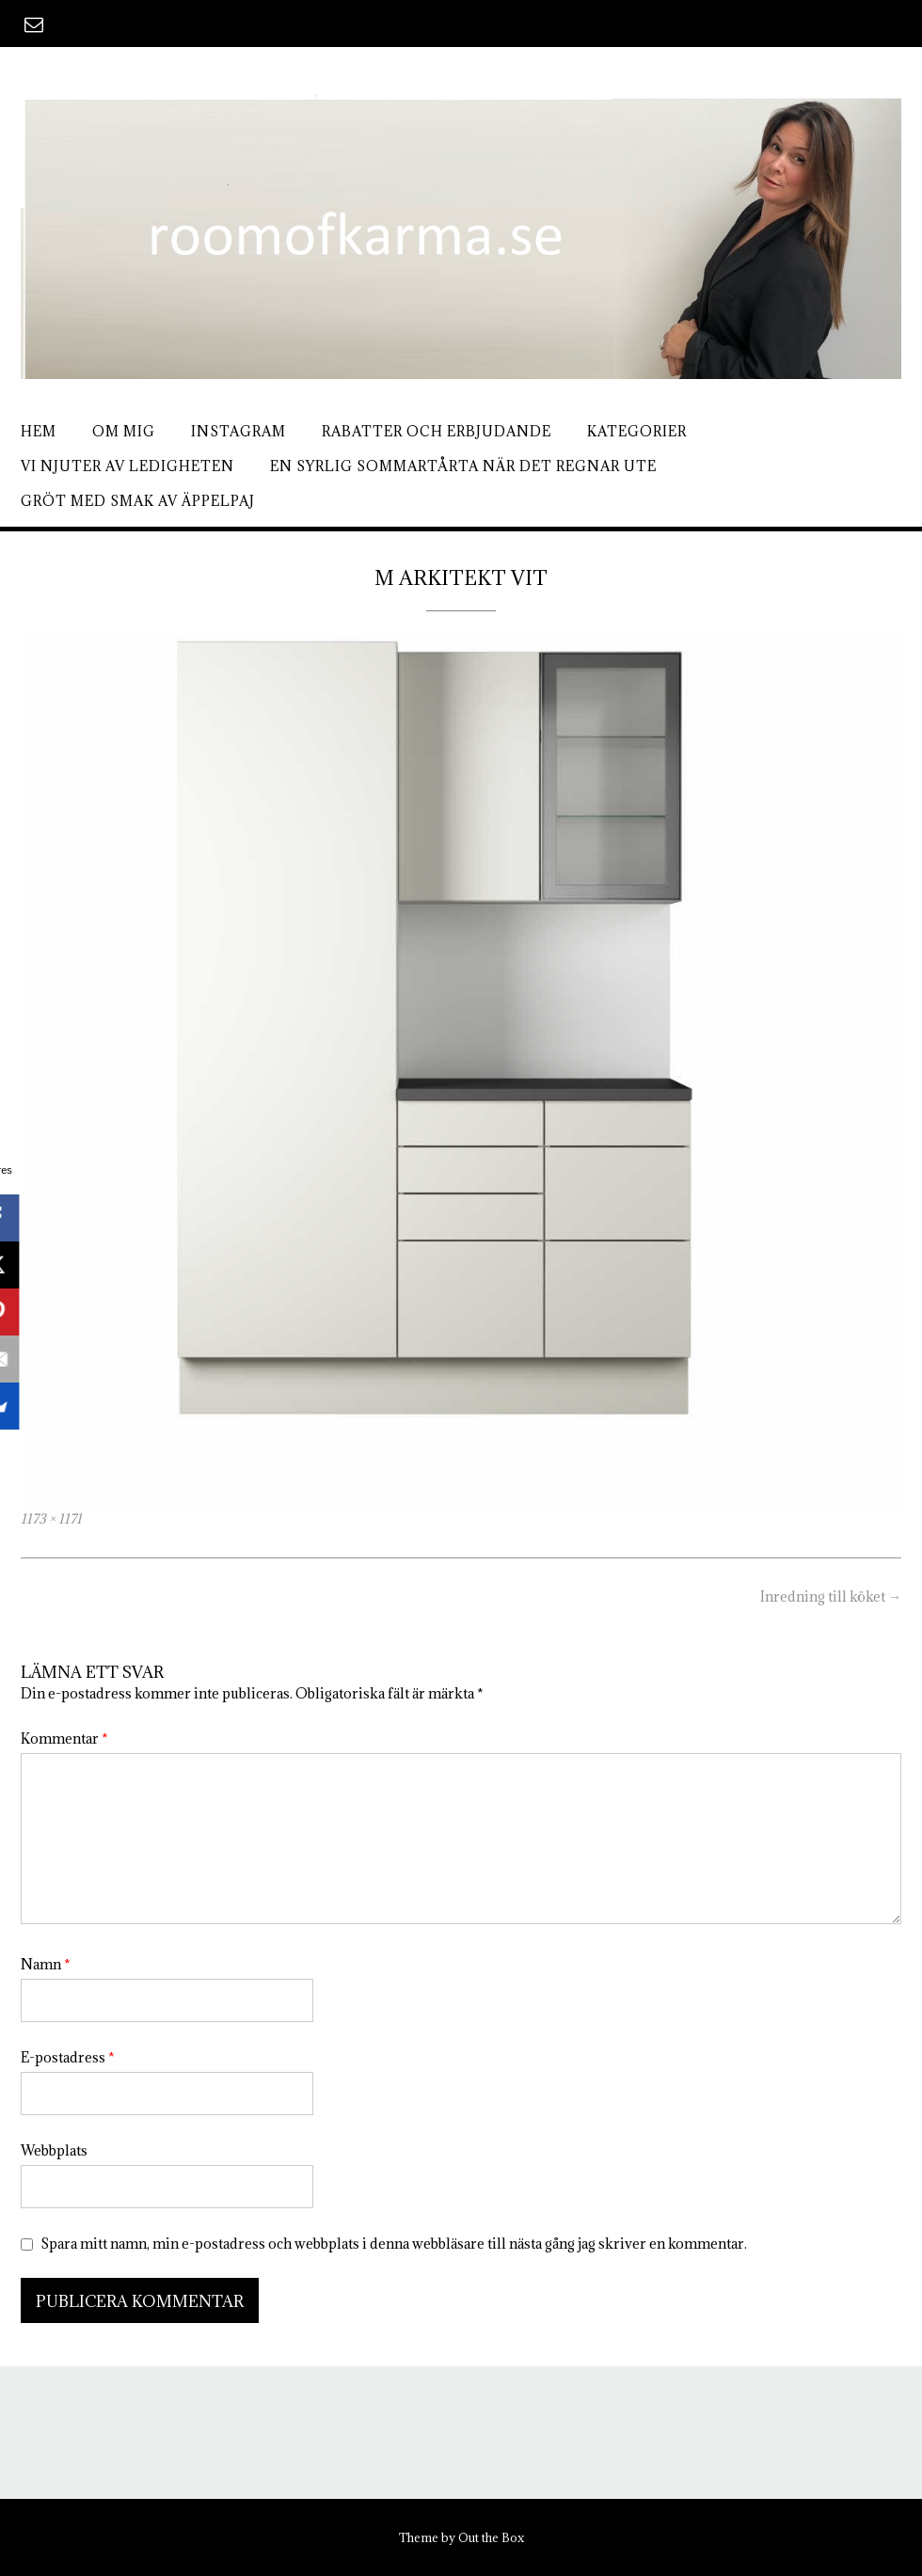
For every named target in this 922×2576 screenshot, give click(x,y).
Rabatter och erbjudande (436, 431)
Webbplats (54, 2150)
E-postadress (68, 2057)
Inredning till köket (830, 1596)
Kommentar (64, 1738)
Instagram (238, 431)
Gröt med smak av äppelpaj (138, 501)
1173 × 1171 (51, 1518)
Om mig (123, 431)
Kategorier (637, 431)
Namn (46, 1964)
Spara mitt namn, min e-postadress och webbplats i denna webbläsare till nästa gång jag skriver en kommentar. (393, 2243)
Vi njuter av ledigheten (127, 466)
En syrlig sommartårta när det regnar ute (463, 466)
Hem (38, 431)
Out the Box (491, 2537)
